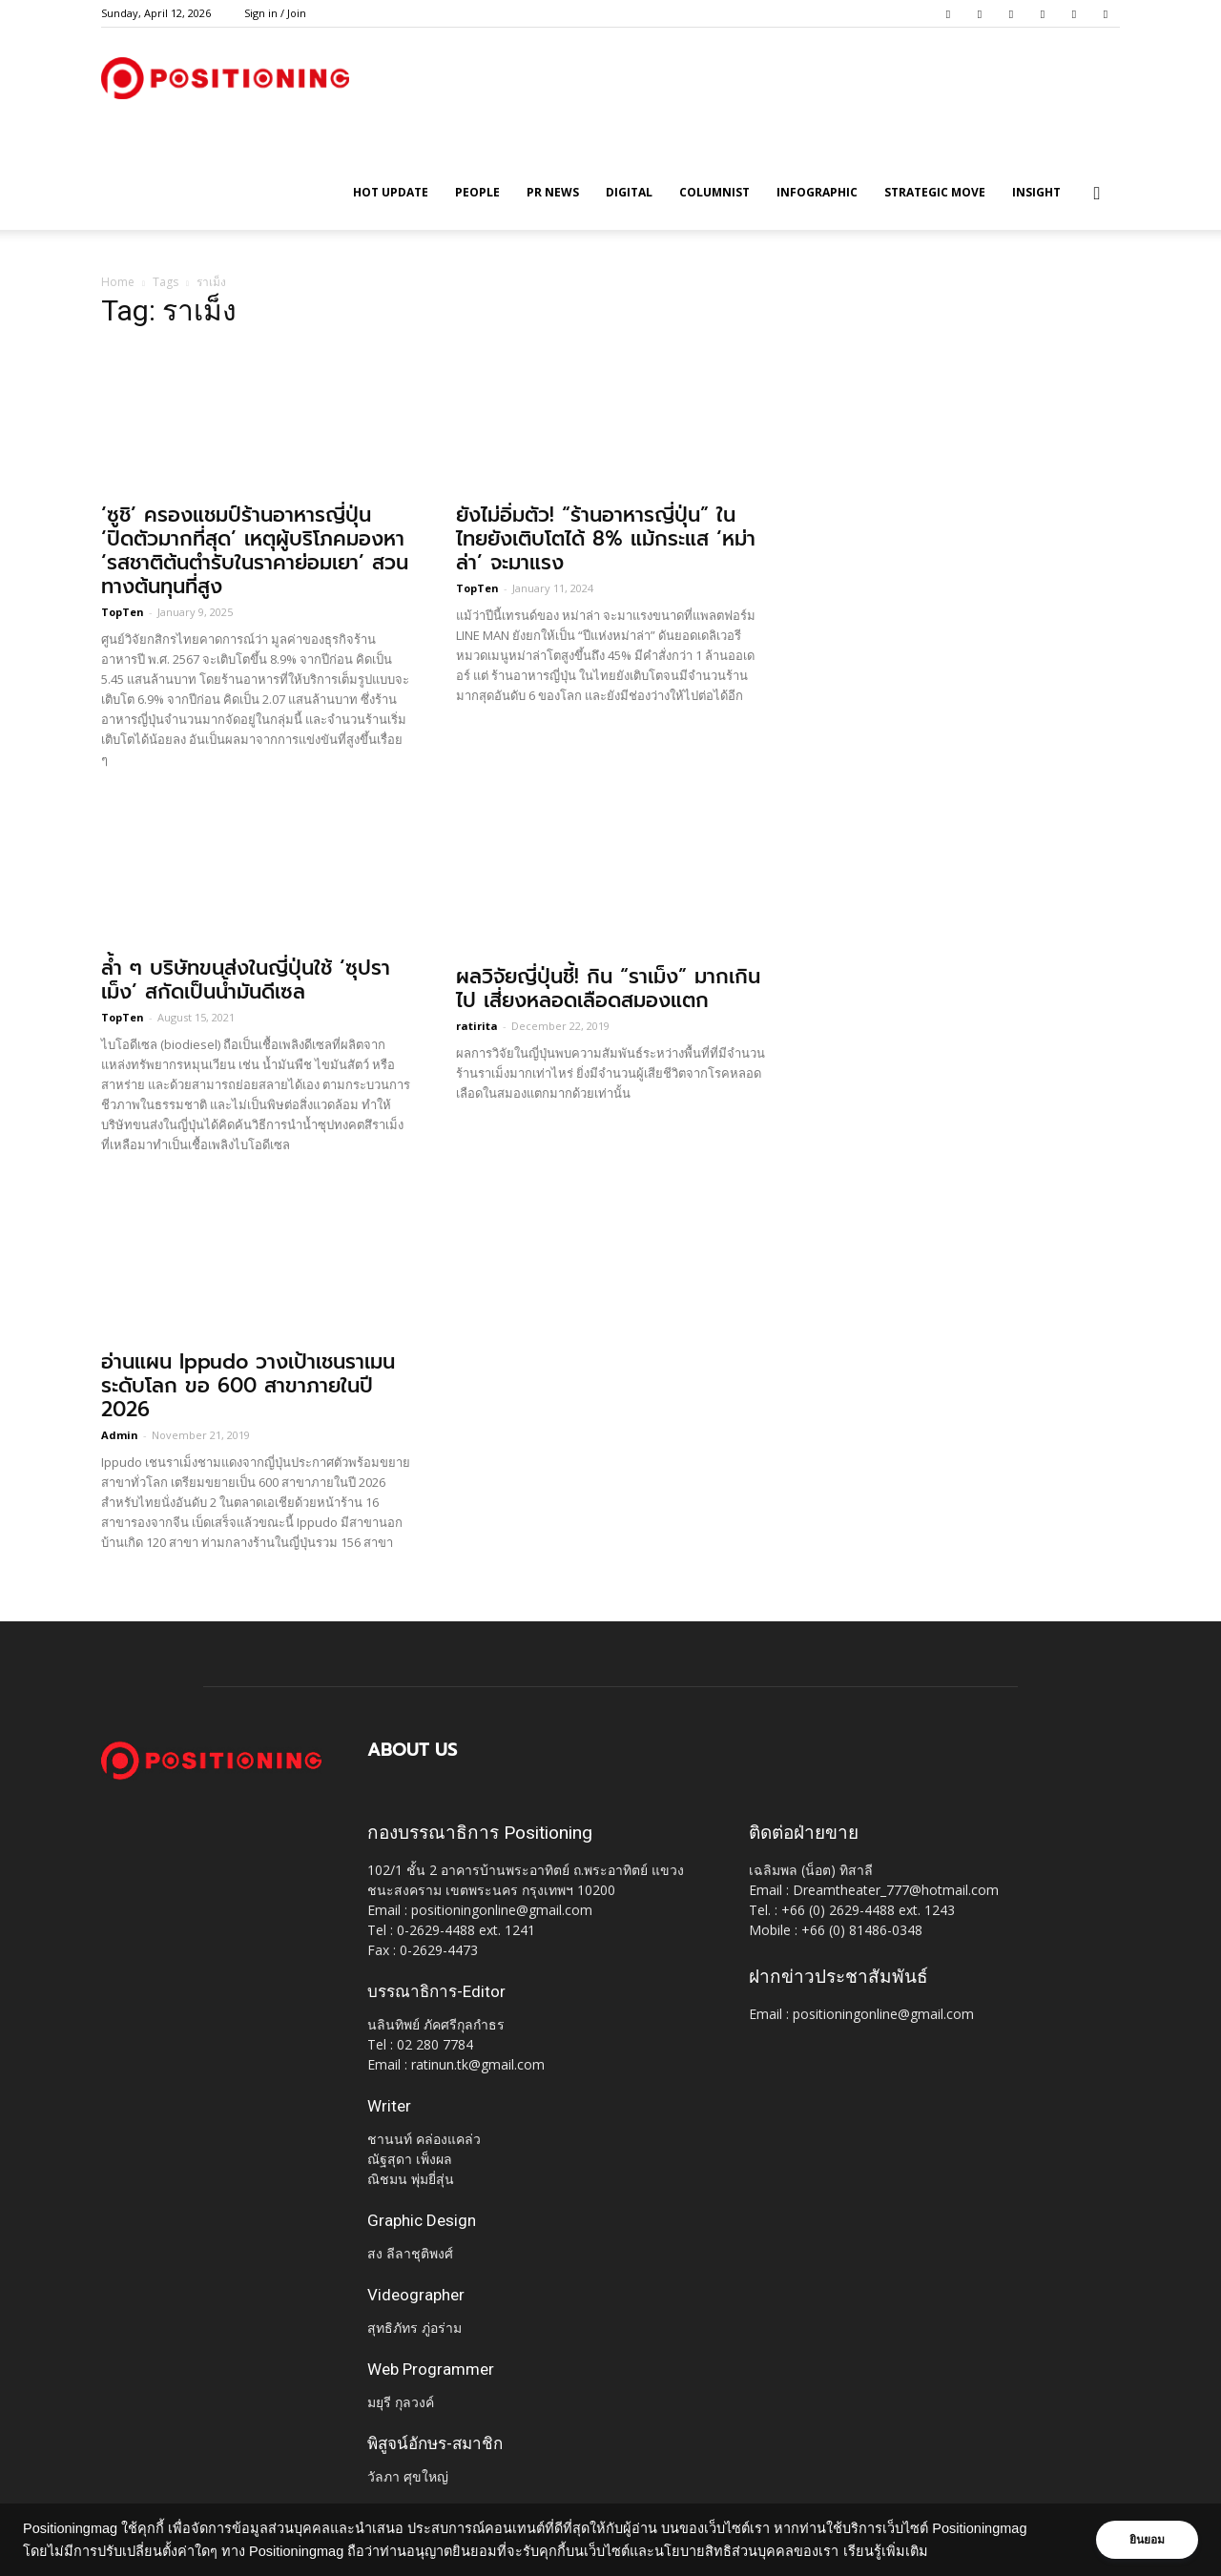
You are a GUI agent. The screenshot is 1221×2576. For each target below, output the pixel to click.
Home (118, 282)
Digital (629, 192)
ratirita (477, 1026)
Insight (1036, 192)
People (477, 192)
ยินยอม (1146, 2539)
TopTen (122, 612)
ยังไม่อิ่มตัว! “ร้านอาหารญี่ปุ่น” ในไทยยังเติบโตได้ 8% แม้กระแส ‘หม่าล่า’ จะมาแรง (605, 539)
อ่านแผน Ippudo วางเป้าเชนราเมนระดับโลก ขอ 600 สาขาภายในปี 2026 (248, 1386)
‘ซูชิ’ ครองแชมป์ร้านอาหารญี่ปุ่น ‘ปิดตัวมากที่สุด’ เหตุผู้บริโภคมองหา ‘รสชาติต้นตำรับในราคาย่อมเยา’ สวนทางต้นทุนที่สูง (254, 551)
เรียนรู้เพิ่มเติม (885, 2551)
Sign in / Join (275, 13)
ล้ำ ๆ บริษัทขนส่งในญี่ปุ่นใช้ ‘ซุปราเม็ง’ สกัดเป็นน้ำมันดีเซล (245, 980)
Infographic (817, 192)
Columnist (714, 192)
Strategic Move (934, 192)
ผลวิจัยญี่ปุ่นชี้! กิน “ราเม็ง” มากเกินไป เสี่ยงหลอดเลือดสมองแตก (608, 988)
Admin (119, 1435)
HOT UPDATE (390, 192)
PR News (553, 192)
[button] (1097, 194)
